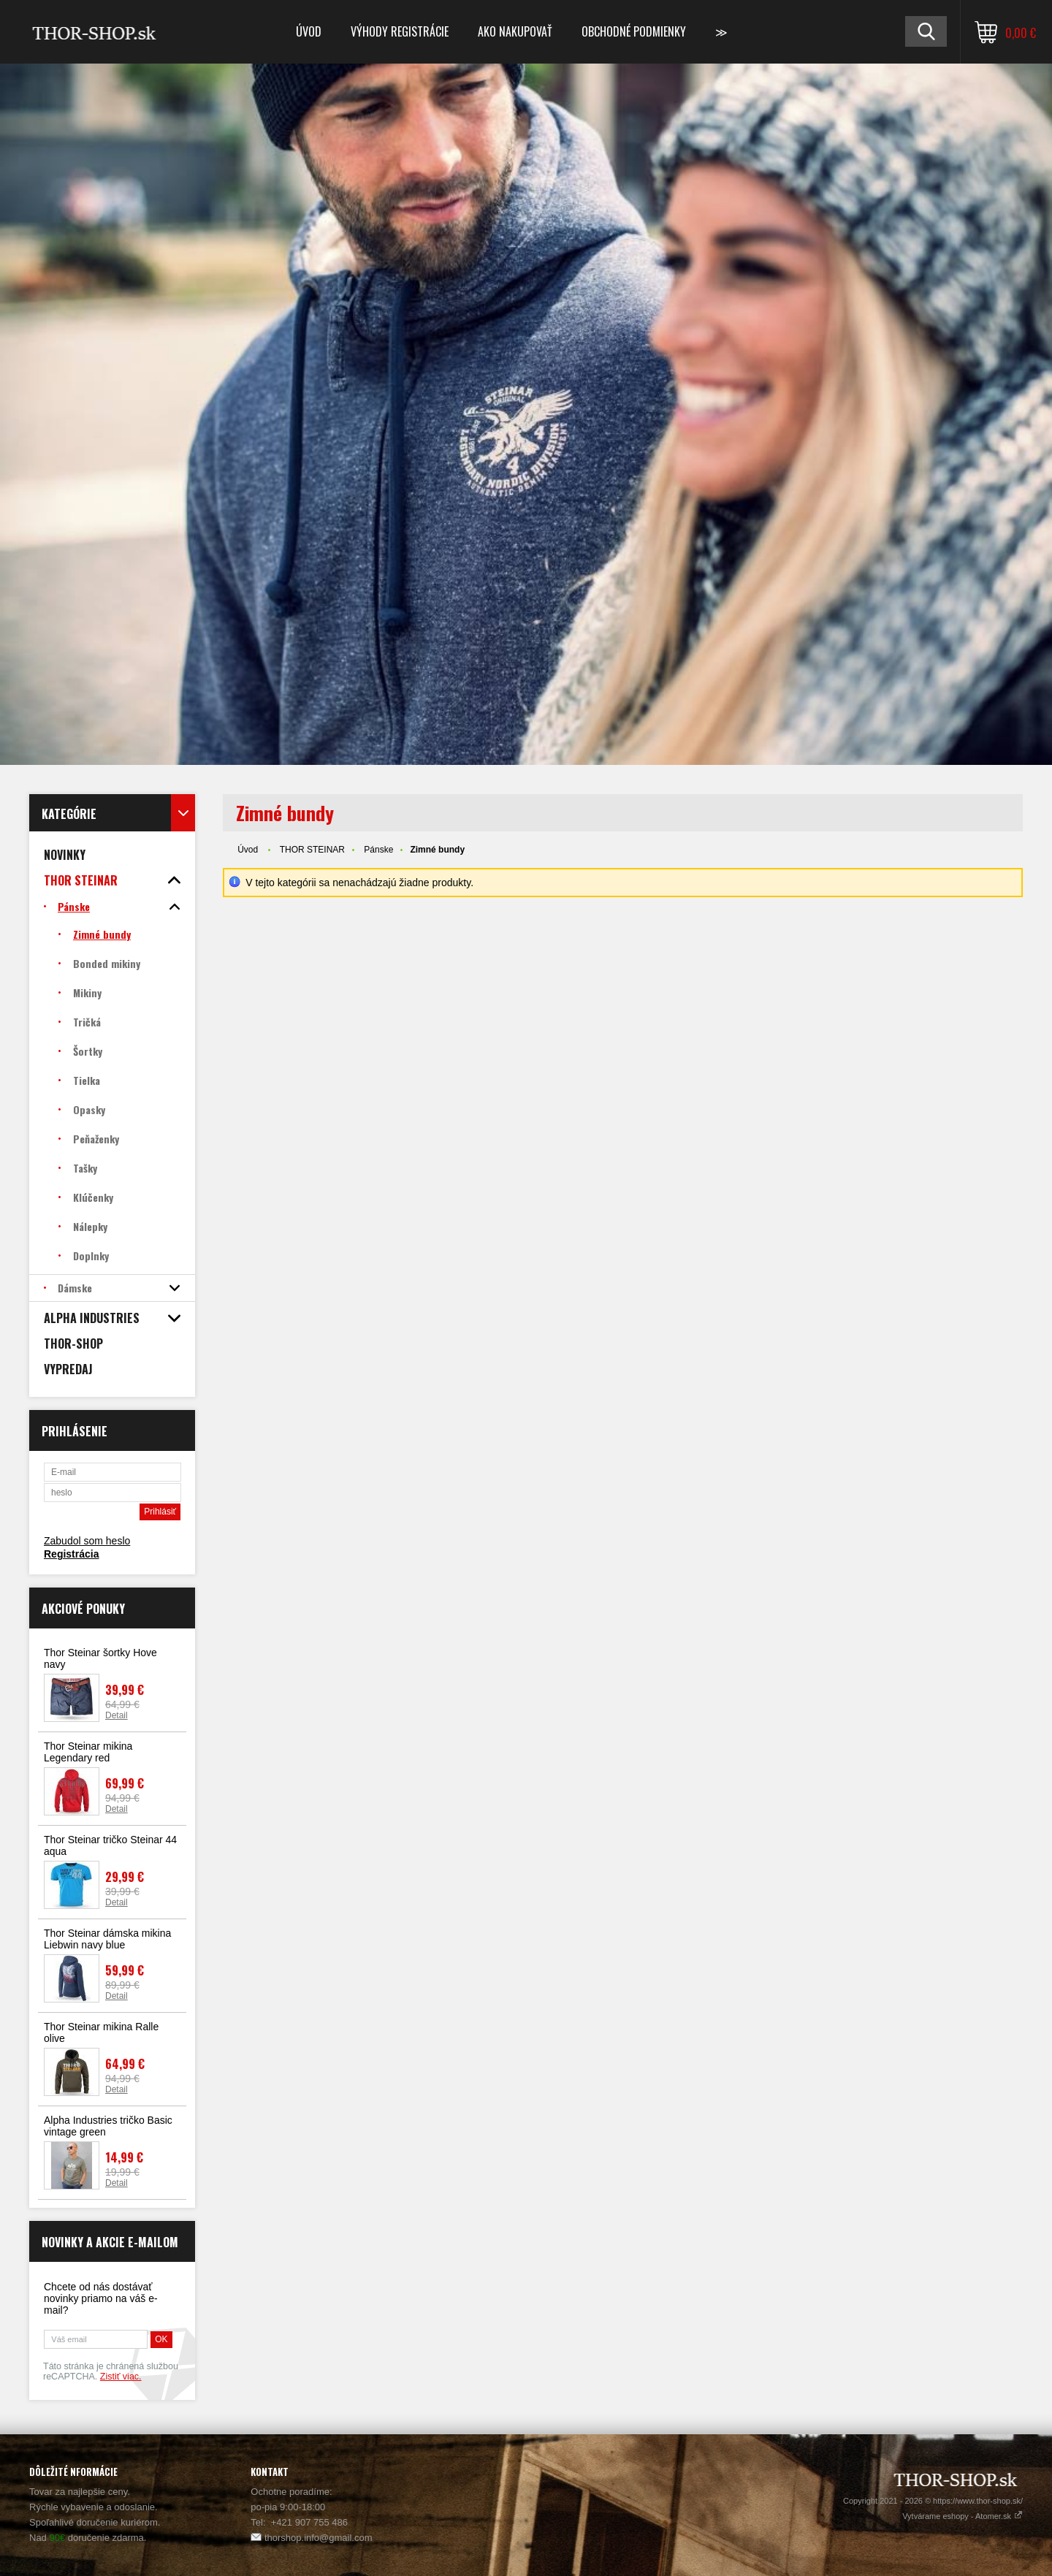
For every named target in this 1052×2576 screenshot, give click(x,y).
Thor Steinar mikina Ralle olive (101, 2032)
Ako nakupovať (515, 31)
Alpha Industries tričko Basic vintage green (108, 2126)
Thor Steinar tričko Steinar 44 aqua (110, 1845)
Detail (116, 1715)
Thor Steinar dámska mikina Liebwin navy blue (107, 1939)
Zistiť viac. (121, 2376)
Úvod (308, 31)
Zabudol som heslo (87, 1541)
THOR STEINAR (312, 850)
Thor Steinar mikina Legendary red (88, 1752)
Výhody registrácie (400, 31)
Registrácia (71, 1554)
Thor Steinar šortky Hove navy (100, 1658)
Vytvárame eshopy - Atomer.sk (962, 2516)
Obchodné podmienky (634, 31)
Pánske (378, 850)
